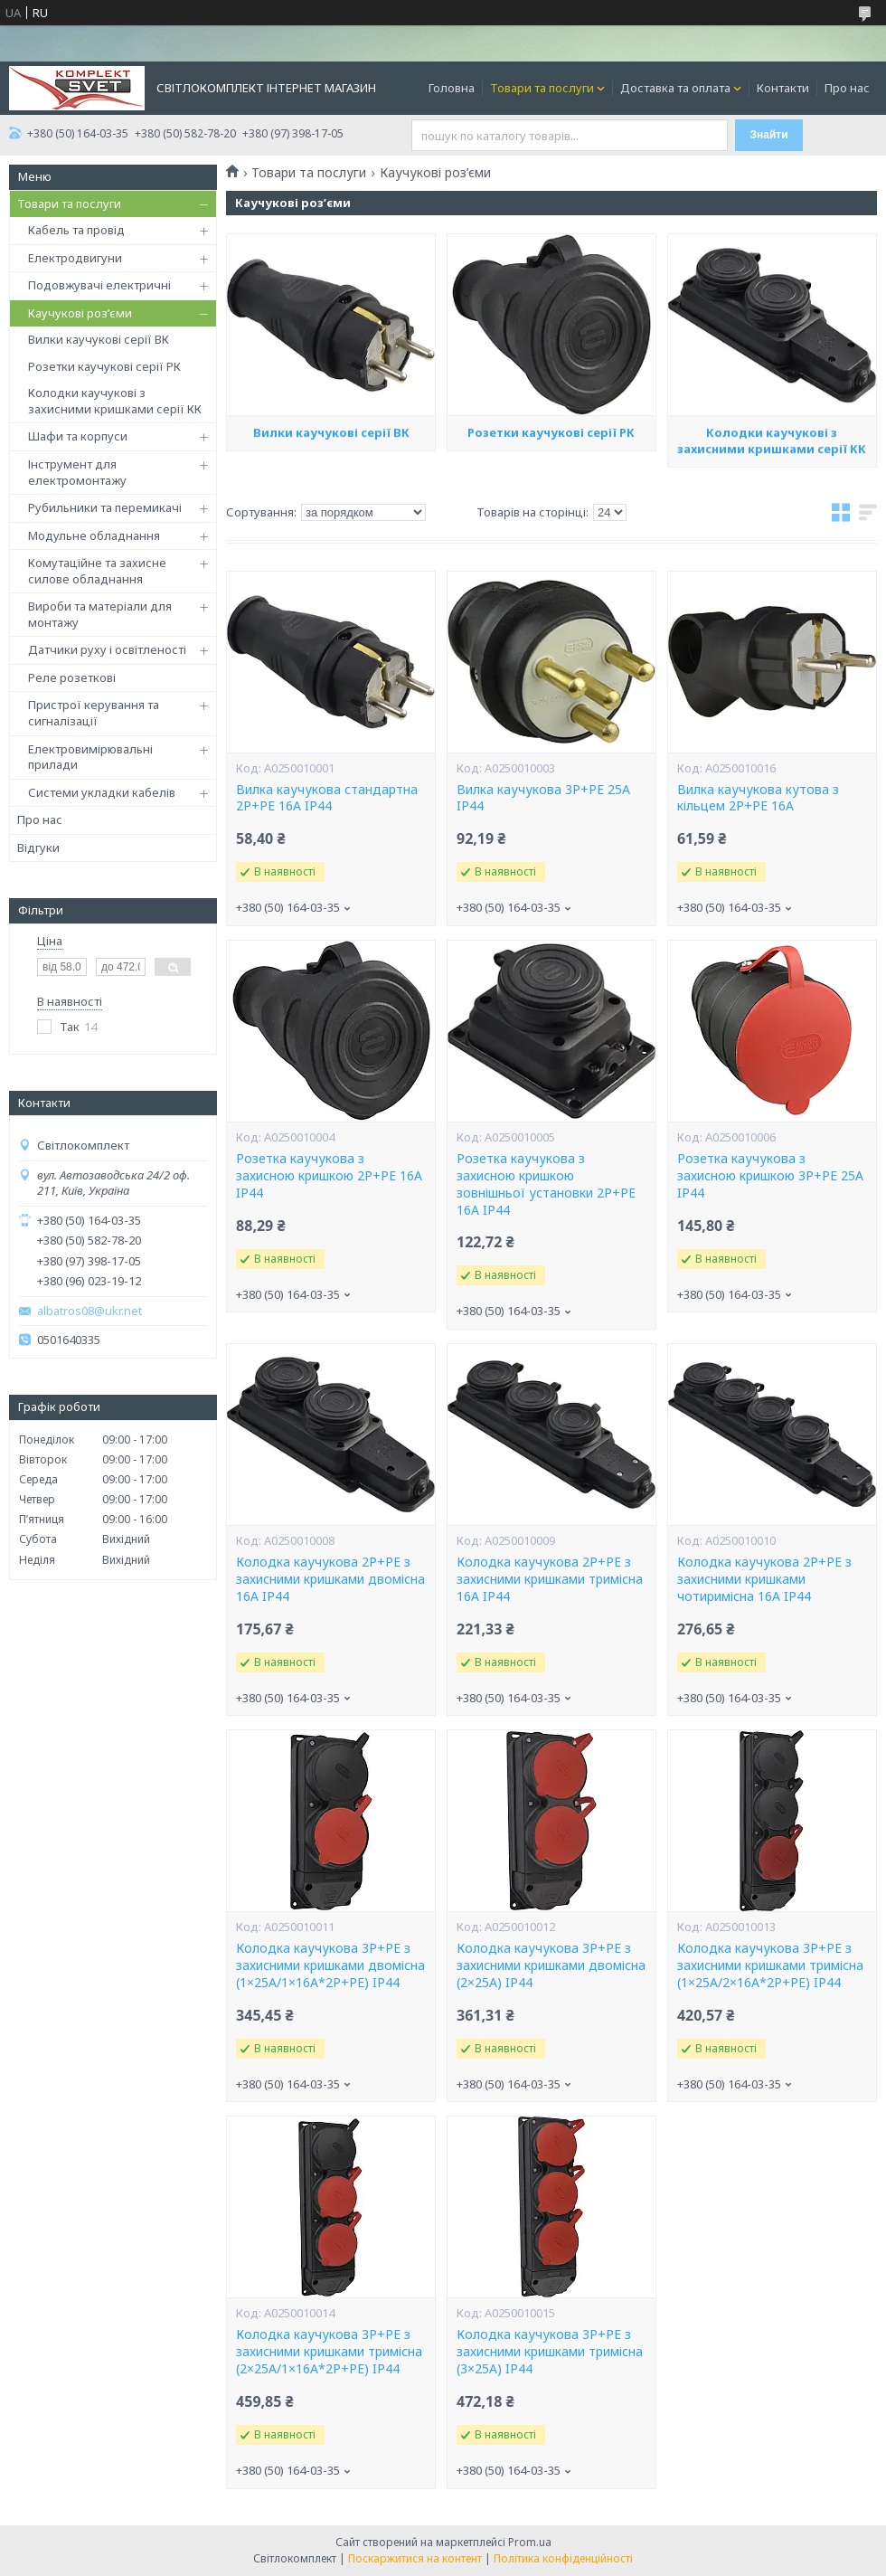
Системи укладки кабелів (101, 792)
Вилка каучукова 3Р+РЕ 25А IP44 (543, 798)
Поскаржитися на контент (415, 2558)
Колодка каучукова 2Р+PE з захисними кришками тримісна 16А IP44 (550, 1579)
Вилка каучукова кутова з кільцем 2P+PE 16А (758, 798)
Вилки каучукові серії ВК (98, 339)
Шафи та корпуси (77, 436)
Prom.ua (529, 2542)
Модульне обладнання (94, 535)
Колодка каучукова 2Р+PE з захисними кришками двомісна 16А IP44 (330, 1579)
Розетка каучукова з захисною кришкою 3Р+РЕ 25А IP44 (770, 1176)
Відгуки (38, 847)
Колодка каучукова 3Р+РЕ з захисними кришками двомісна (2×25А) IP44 (551, 1965)
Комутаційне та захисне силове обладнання (97, 570)
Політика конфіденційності (563, 2558)
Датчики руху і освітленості (107, 649)
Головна (452, 88)
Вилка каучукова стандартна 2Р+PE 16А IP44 (327, 798)
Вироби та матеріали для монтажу (100, 614)
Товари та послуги (542, 88)
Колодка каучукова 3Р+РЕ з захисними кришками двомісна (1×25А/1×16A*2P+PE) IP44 (330, 1965)
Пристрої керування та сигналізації (93, 712)
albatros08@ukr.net (89, 1311)
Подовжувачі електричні (99, 285)
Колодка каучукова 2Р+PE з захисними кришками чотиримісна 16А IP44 (764, 1579)
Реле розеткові (72, 677)
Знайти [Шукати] (769, 134)
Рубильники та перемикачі (105, 507)
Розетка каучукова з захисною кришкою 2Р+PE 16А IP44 (329, 1176)
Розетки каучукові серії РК (104, 366)
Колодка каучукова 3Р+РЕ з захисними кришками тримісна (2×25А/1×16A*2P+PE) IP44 (329, 2351)
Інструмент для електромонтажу (77, 472)
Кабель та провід (76, 230)
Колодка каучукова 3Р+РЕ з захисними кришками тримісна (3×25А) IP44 (550, 2351)
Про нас (847, 88)
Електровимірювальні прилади (90, 757)
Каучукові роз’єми (80, 313)
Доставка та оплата (675, 88)
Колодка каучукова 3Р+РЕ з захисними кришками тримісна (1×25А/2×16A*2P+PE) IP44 (770, 1965)
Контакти (783, 88)
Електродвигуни (75, 258)
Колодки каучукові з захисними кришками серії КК (115, 400)
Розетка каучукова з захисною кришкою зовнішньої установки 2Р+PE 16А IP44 (546, 1184)
